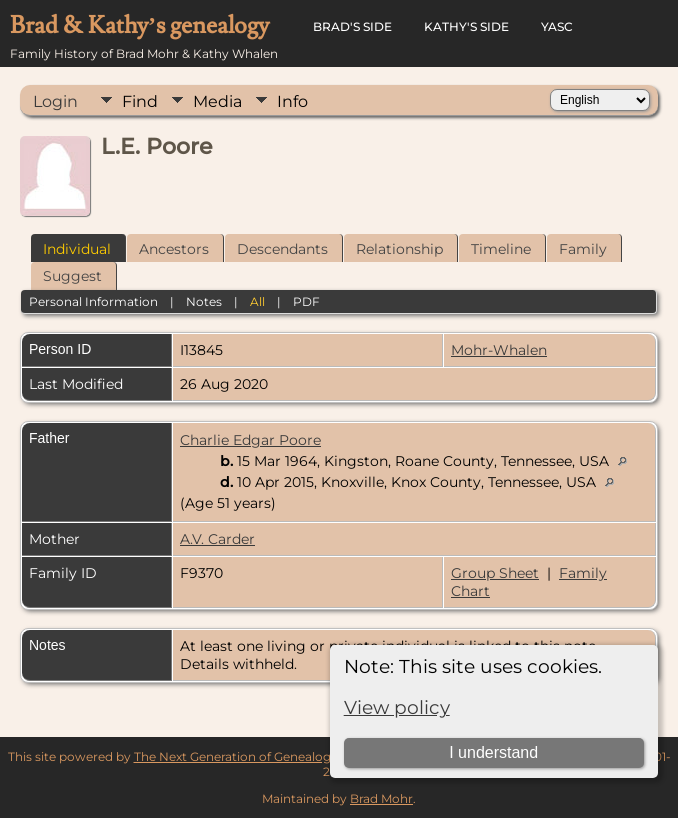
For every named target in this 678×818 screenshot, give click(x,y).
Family (583, 249)
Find (140, 101)
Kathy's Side (466, 26)
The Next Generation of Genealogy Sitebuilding (273, 756)
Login (55, 101)
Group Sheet (495, 573)
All (257, 301)
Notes (204, 301)
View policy (397, 707)
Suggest (72, 276)
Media (217, 101)
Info (292, 101)
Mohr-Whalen (499, 350)
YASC (557, 26)
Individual (77, 249)
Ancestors (174, 249)
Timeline (501, 249)
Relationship (399, 249)
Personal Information (93, 301)
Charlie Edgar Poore (250, 440)
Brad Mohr (381, 798)
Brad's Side (352, 26)
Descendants (282, 249)
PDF (306, 301)
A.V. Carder (217, 539)
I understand (493, 752)
